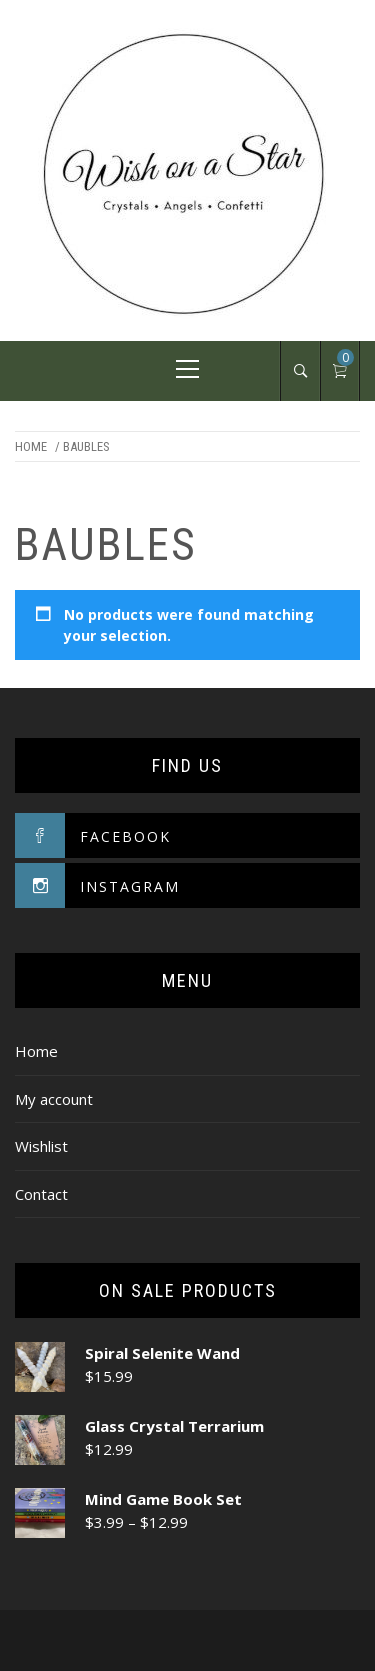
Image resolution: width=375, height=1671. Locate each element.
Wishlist (41, 1146)
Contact (41, 1194)
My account (54, 1099)
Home (31, 446)
